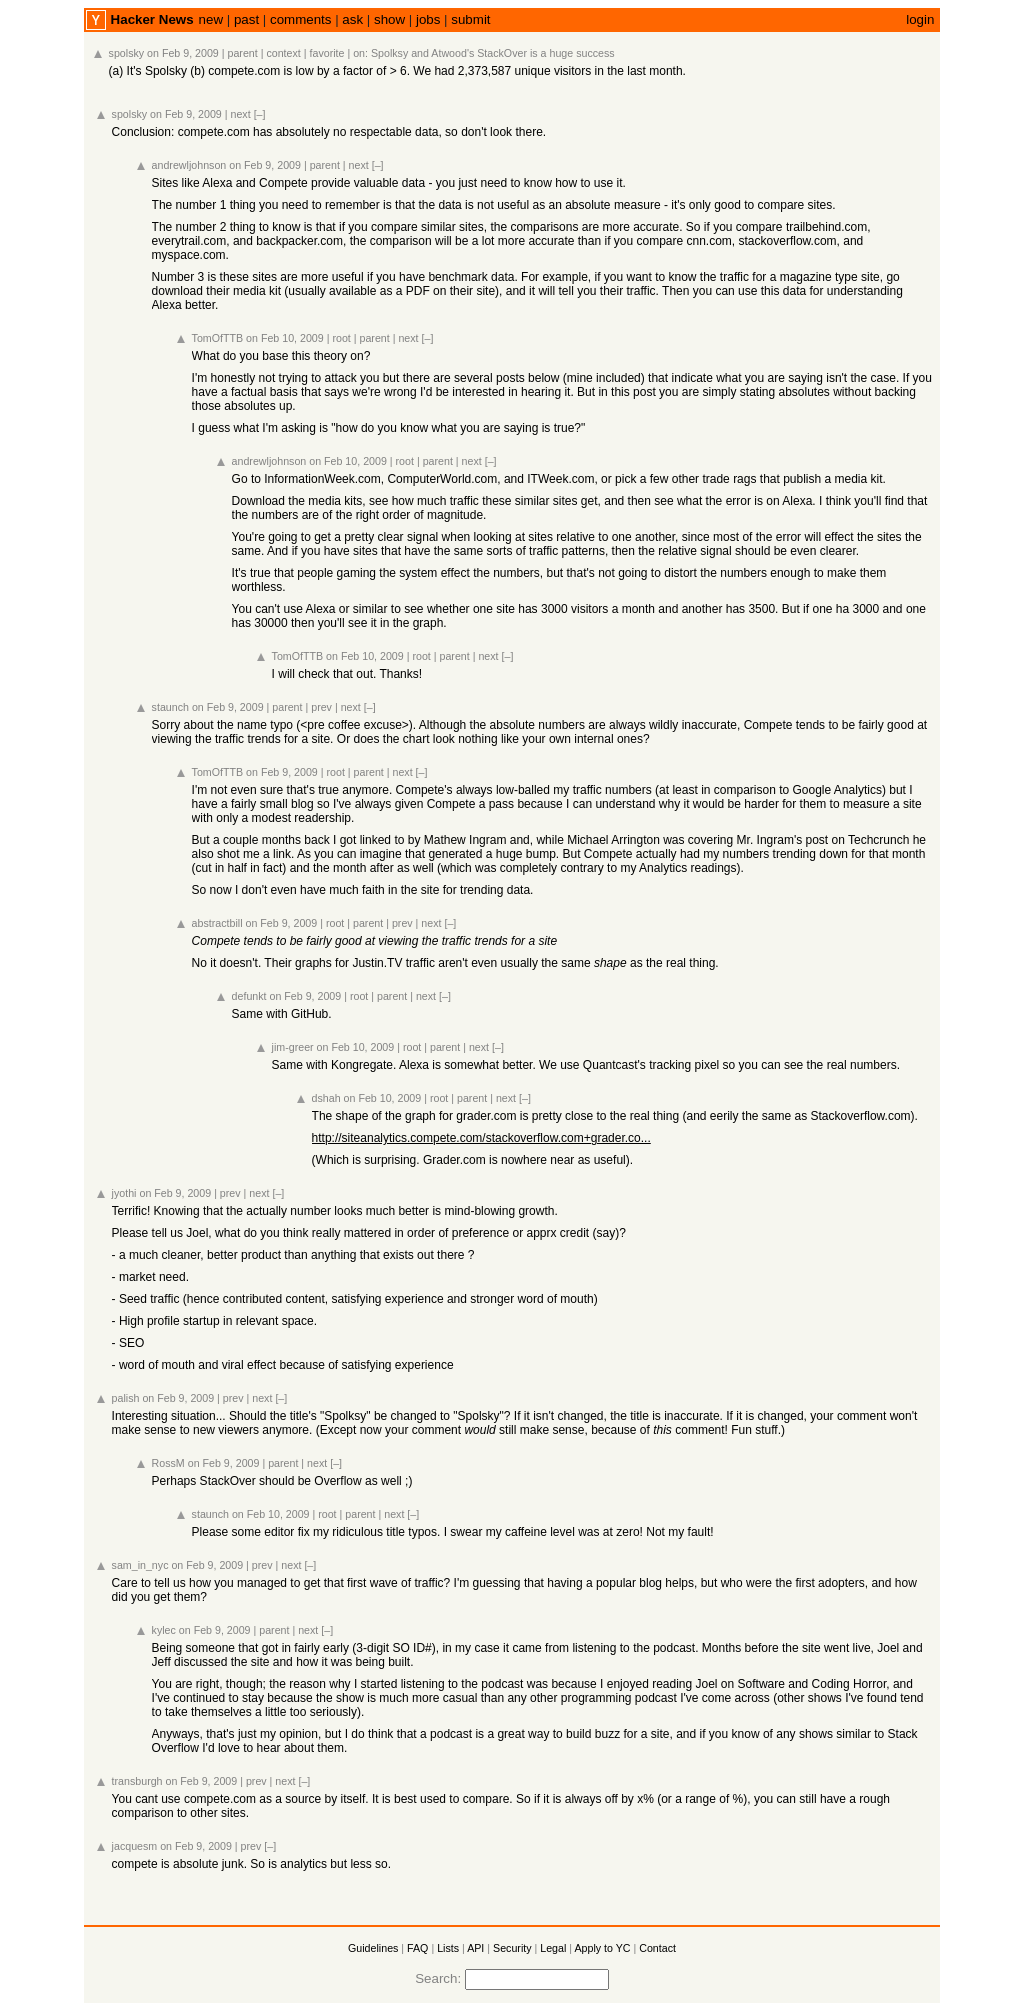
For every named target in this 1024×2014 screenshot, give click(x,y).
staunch (170, 707)
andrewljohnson (189, 165)
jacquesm (135, 1846)
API (475, 1948)
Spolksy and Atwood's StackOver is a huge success (493, 53)
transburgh (137, 1781)
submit (470, 19)
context (283, 53)
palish (126, 1398)
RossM (168, 1463)
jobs (428, 19)
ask (352, 19)
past (246, 19)
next (241, 114)
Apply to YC (602, 1948)
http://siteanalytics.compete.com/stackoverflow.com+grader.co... (481, 1138)
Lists (448, 1948)
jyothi (124, 1193)
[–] (260, 114)
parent (243, 53)
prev (321, 707)
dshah (326, 1098)
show (389, 19)
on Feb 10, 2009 (285, 338)
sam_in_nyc (140, 1565)
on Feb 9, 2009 (183, 53)
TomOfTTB (218, 338)
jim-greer (293, 1047)
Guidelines (373, 1948)
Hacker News (152, 19)
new (211, 19)
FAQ (417, 1948)
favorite (327, 53)
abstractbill (217, 923)
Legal (553, 1948)
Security (512, 1948)
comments (300, 19)
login (920, 19)
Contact (657, 1948)
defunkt (249, 996)
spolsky (127, 53)
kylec (164, 1630)
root (341, 338)
